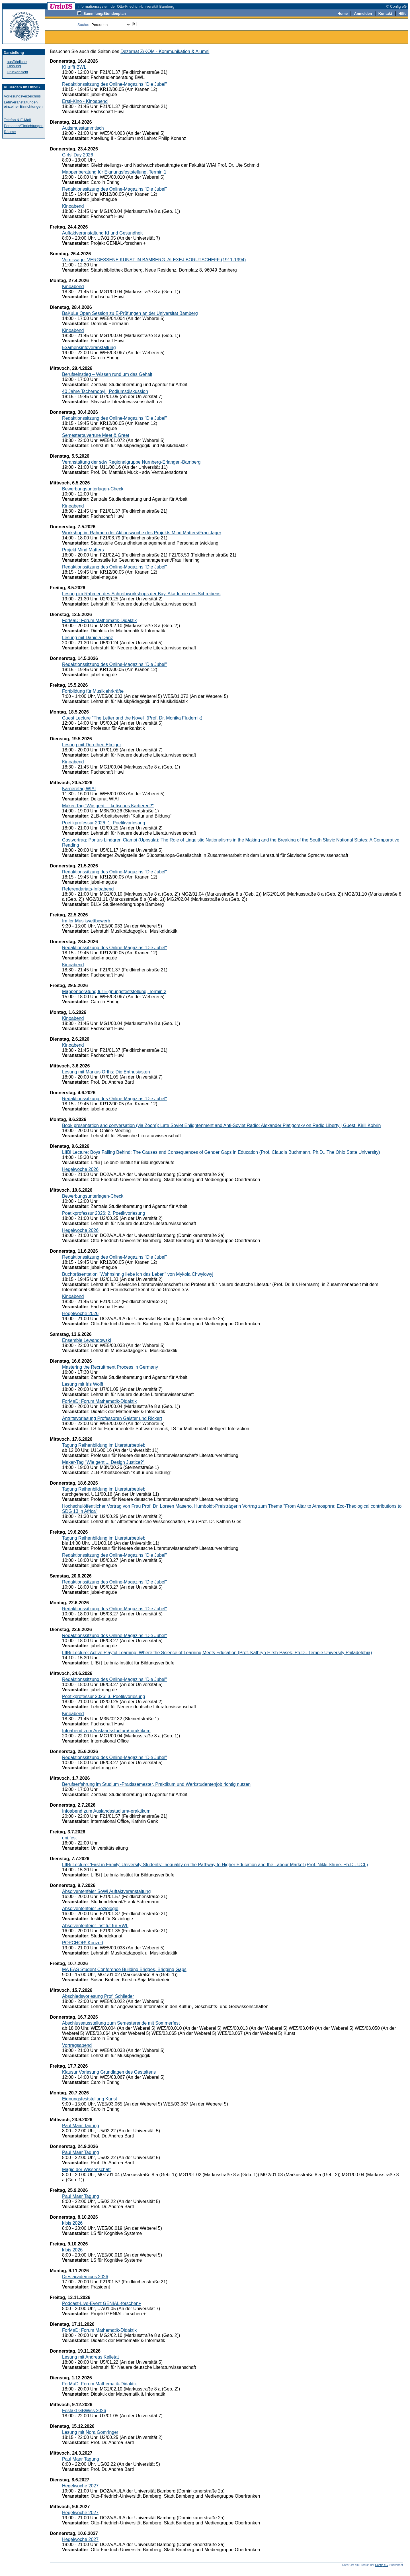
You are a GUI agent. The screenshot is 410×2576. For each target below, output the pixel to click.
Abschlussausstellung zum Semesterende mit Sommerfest (121, 2023)
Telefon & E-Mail (17, 120)
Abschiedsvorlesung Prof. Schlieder (98, 1996)
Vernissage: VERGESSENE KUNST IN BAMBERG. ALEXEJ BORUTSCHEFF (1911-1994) (154, 259)
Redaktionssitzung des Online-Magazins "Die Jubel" (114, 84)
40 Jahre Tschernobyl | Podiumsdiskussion (105, 391)
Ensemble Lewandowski (86, 1340)
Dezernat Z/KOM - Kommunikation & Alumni (164, 51)
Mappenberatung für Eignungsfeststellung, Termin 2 (114, 991)
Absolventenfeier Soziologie (90, 1908)
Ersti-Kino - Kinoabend (85, 101)
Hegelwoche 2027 (80, 2485)
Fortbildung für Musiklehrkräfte (93, 691)
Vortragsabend (77, 2045)
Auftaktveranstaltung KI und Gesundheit (102, 233)
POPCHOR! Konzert (82, 1942)
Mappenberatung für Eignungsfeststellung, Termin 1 (114, 172)
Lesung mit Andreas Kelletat (90, 2357)
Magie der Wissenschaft (86, 2169)
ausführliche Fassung (17, 64)
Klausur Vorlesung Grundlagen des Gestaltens (109, 2072)
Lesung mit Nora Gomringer (90, 2432)
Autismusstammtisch (83, 128)
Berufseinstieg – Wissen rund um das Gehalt (107, 374)
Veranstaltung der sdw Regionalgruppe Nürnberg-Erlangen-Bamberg (131, 462)
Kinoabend (73, 206)
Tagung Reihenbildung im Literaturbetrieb (103, 1445)
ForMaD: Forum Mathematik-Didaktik (99, 620)
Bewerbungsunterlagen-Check (92, 488)
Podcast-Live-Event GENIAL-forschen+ (101, 2303)
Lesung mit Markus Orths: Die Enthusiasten (106, 1071)
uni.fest (69, 1837)
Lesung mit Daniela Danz (87, 637)
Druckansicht (17, 72)
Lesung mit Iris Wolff (82, 1384)
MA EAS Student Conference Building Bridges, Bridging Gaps (124, 1969)
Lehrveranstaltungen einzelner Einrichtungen (23, 104)
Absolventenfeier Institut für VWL (95, 1925)
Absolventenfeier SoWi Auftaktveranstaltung (106, 1891)
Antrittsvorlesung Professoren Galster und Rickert (112, 1418)
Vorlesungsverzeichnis (22, 96)
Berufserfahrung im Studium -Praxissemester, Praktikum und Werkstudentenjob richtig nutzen (156, 1784)
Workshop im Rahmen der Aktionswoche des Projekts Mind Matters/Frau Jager (141, 532)
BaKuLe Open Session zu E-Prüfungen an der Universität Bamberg (130, 313)
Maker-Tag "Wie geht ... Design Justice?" (103, 1462)
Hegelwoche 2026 (80, 1169)
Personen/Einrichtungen (24, 126)
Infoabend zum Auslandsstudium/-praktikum (106, 1730)
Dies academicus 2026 (85, 2276)
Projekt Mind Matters (83, 549)
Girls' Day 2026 (77, 154)
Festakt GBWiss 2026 (84, 2410)
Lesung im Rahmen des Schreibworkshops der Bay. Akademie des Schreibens (141, 593)
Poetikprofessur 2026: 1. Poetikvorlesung (103, 822)
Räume (10, 132)
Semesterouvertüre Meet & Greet (95, 435)
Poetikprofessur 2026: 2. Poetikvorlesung (103, 1213)
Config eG (381, 2565)
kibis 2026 (72, 2223)
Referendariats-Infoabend (88, 888)
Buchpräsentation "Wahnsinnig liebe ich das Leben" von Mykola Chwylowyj (137, 1274)
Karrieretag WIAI (79, 788)
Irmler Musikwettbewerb (86, 920)
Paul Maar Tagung (80, 2125)
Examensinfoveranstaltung (89, 347)
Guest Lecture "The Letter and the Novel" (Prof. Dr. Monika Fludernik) (132, 718)
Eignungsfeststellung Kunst (89, 2098)
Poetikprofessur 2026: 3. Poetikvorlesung (103, 1696)
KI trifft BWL (74, 67)
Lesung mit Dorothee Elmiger (91, 744)
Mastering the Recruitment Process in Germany (110, 1367)
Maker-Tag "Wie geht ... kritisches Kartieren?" (108, 805)
